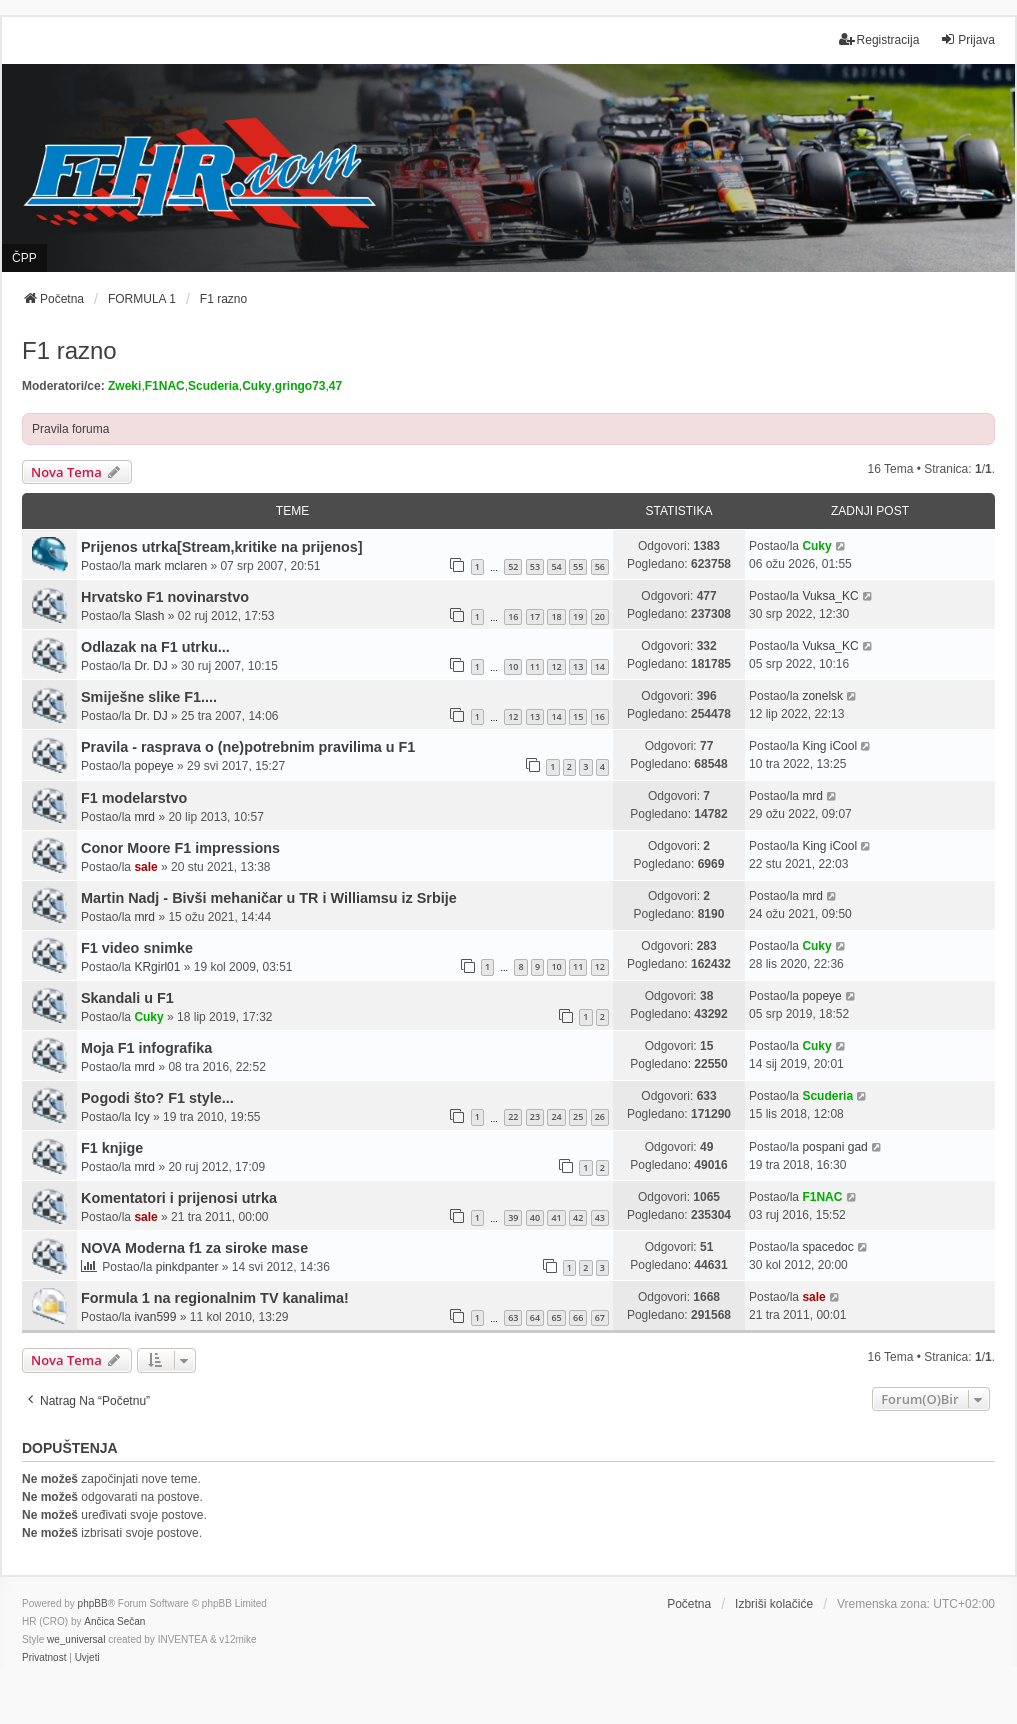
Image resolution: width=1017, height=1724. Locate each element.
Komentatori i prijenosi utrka (179, 1198)
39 (513, 1217)
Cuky (256, 386)
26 (600, 1116)
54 (556, 566)
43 (600, 1217)
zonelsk (822, 696)
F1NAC (165, 386)
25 (578, 1116)
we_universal (76, 1639)
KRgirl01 (157, 967)
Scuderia (213, 386)
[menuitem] (44, 1658)
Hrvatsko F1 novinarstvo (165, 597)
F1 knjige (112, 1148)
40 (535, 1217)
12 (556, 666)
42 (578, 1217)
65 (556, 1317)
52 (513, 566)
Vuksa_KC (830, 596)
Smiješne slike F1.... (149, 697)
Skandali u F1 (127, 998)
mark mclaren (170, 566)
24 (556, 1116)
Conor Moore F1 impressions (180, 848)
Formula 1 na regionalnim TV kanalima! (215, 1298)
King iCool (829, 746)
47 (335, 386)
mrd (144, 817)
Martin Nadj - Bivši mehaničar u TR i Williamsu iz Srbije (269, 898)
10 (513, 666)
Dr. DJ (150, 666)
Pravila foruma (70, 429)
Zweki (124, 386)
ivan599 (155, 1317)
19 (578, 616)
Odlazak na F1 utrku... (155, 647)
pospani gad (834, 1147)
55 (578, 566)
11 (535, 666)
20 (600, 616)
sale (145, 867)
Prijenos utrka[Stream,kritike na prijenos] (222, 547)
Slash (149, 616)
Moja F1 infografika (146, 1048)
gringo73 (300, 386)
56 (600, 566)
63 (513, 1317)
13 (578, 666)
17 (535, 616)
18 (556, 616)
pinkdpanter (187, 1267)
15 (578, 716)
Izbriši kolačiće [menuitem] (774, 1604)
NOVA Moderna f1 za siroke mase (194, 1248)
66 (578, 1317)
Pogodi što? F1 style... (157, 1098)
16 (513, 616)
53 (535, 566)
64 (535, 1317)
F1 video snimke (137, 948)
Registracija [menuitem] (879, 39)
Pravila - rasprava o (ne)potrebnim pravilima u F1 (248, 747)
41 (556, 1217)
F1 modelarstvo (134, 798)
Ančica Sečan (114, 1621)
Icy (141, 1117)
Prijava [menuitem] (967, 39)
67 (600, 1317)
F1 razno (69, 350)
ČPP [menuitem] (24, 258)
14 (600, 666)
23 (535, 1116)
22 (513, 1116)
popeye (153, 766)
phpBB (93, 1603)
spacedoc (827, 1247)
